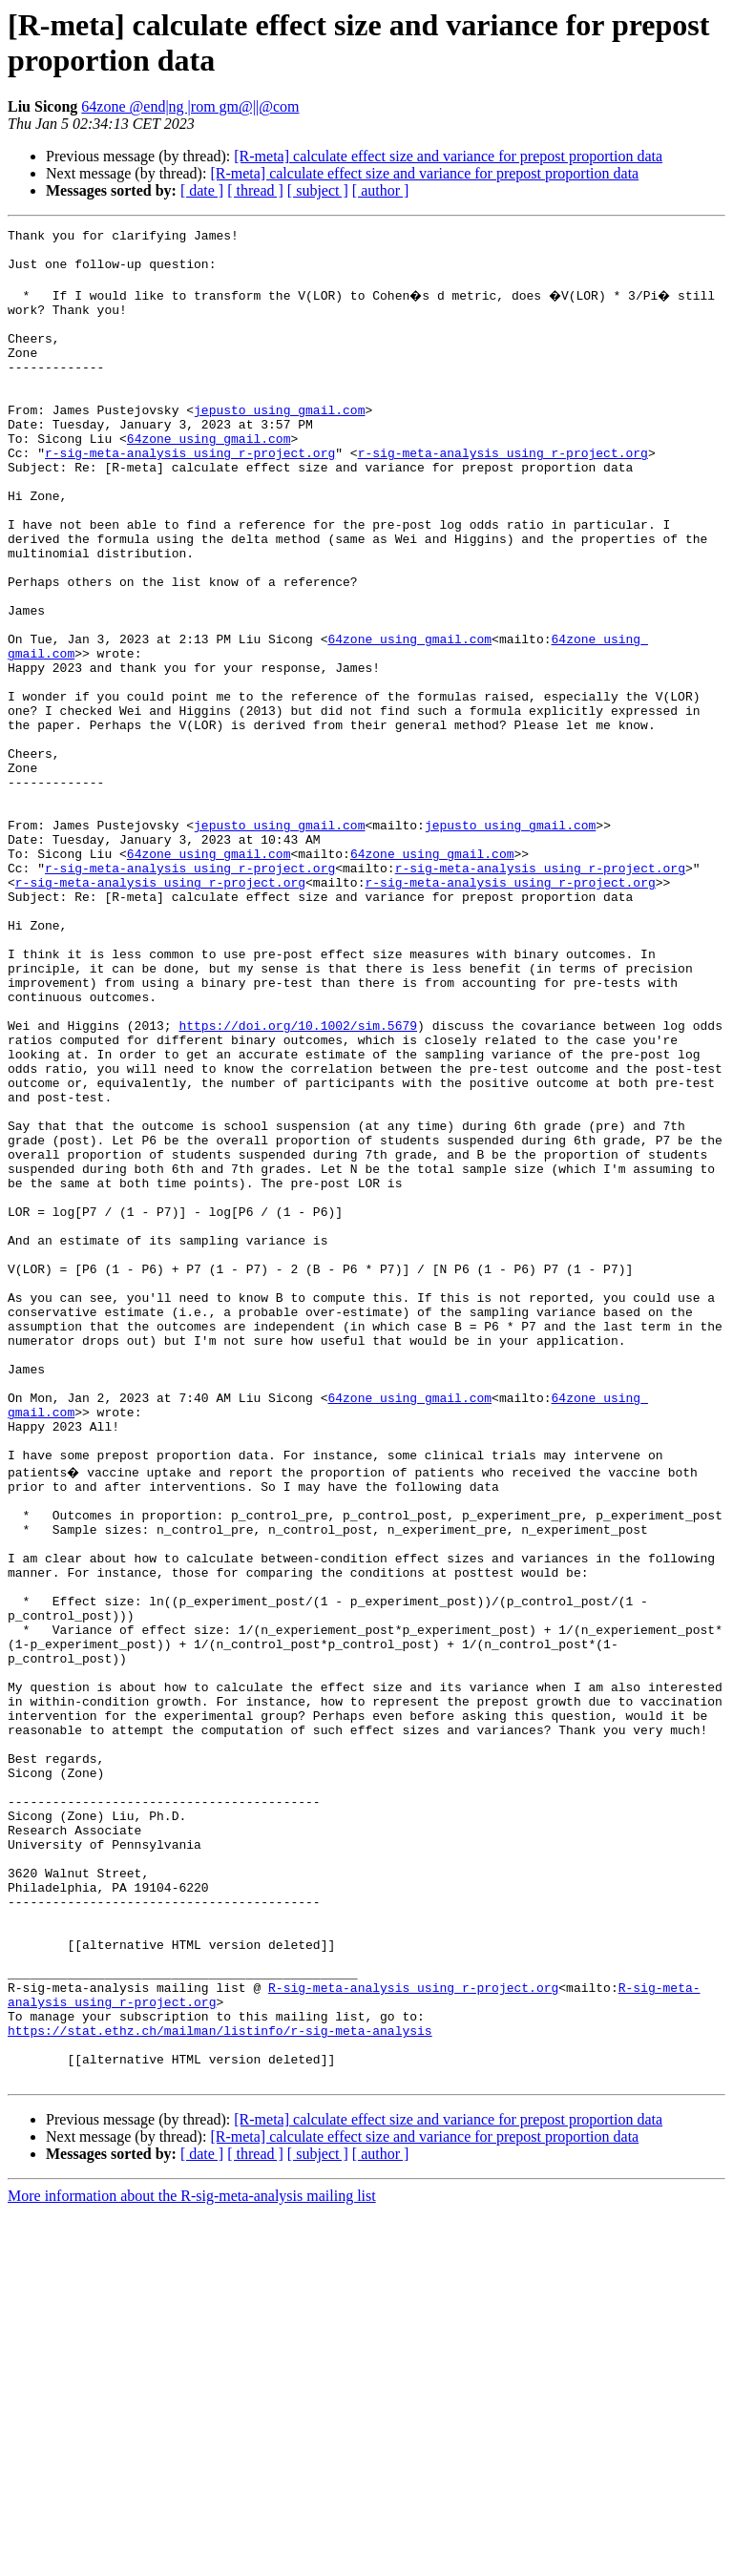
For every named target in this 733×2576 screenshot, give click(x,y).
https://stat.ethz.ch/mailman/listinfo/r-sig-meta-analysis (220, 2385)
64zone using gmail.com (209, 478)
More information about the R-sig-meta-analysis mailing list (192, 2559)
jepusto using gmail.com (279, 443)
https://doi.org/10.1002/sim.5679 (297, 1182)
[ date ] (201, 190)
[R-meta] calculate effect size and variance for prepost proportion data (448, 156)
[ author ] (380, 190)
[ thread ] (255, 190)
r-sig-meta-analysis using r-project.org (190, 495)
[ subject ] (317, 190)
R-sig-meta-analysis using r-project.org (413, 2333)
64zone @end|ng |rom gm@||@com (190, 106)
